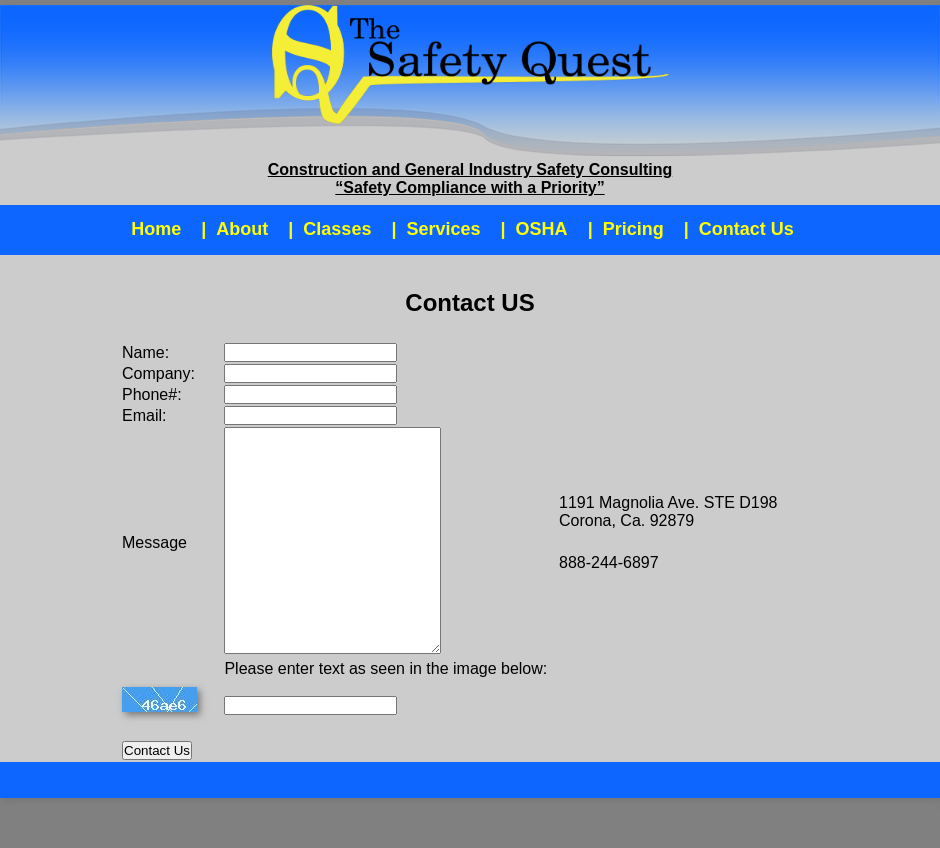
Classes (337, 229)
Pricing (633, 229)
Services (443, 229)
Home (156, 229)
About (242, 229)
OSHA (542, 229)
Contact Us (746, 229)
